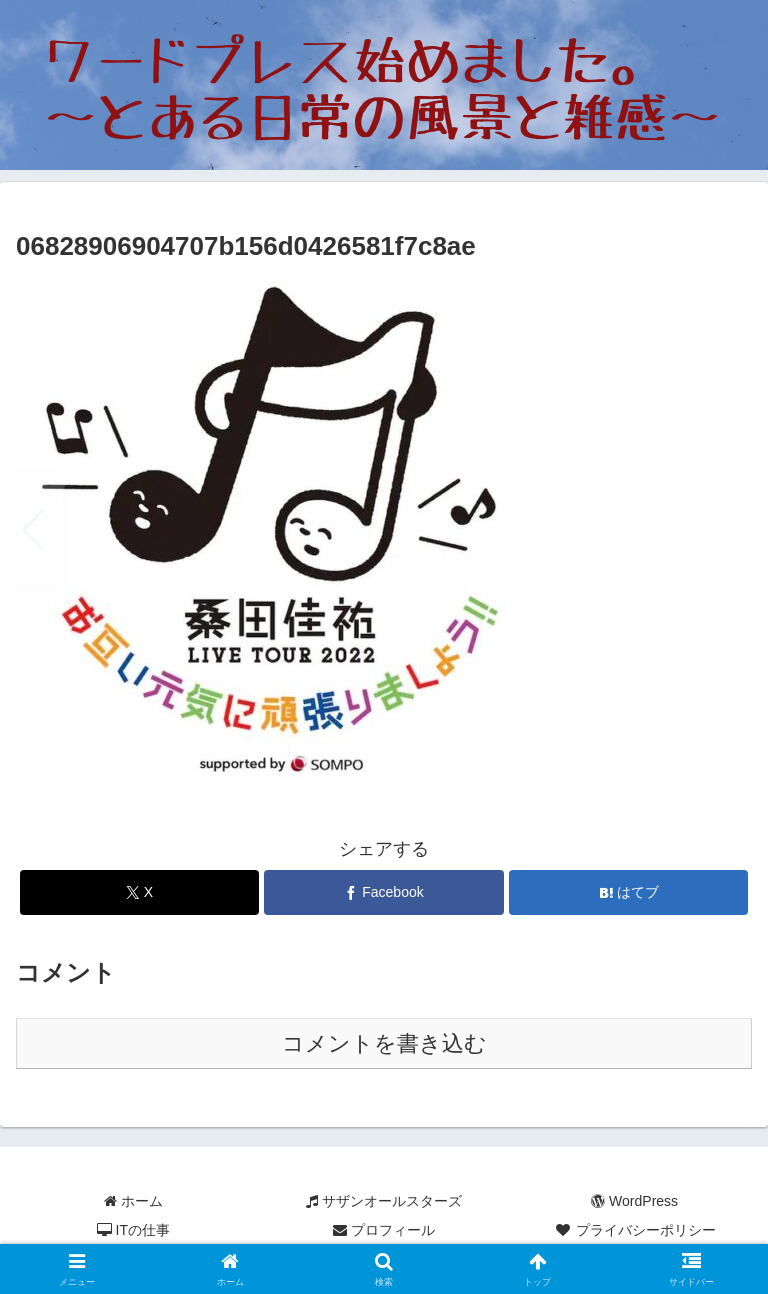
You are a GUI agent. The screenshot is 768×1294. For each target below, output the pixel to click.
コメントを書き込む (384, 1043)
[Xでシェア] (139, 892)
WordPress (634, 1201)
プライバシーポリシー (635, 1230)
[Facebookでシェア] (383, 892)
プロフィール (384, 1230)
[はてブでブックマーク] (628, 892)
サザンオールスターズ (384, 1201)
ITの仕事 (133, 1230)
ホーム (133, 1201)
